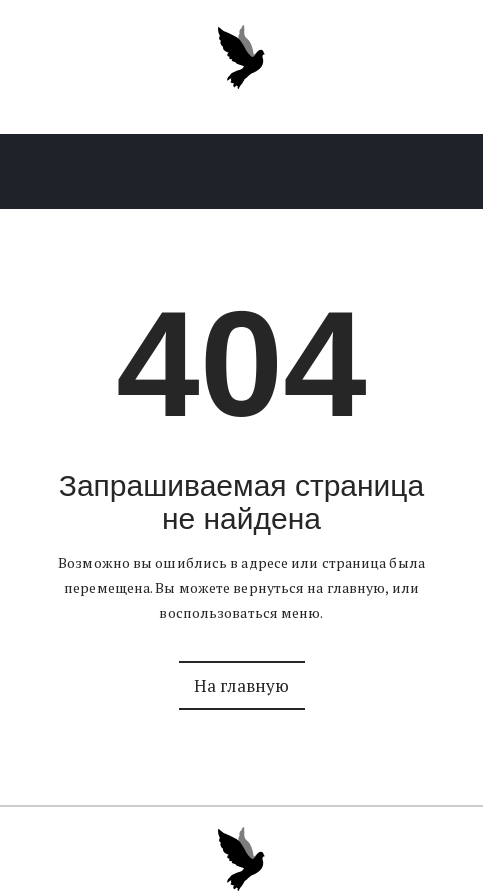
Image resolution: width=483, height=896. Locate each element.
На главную (242, 685)
